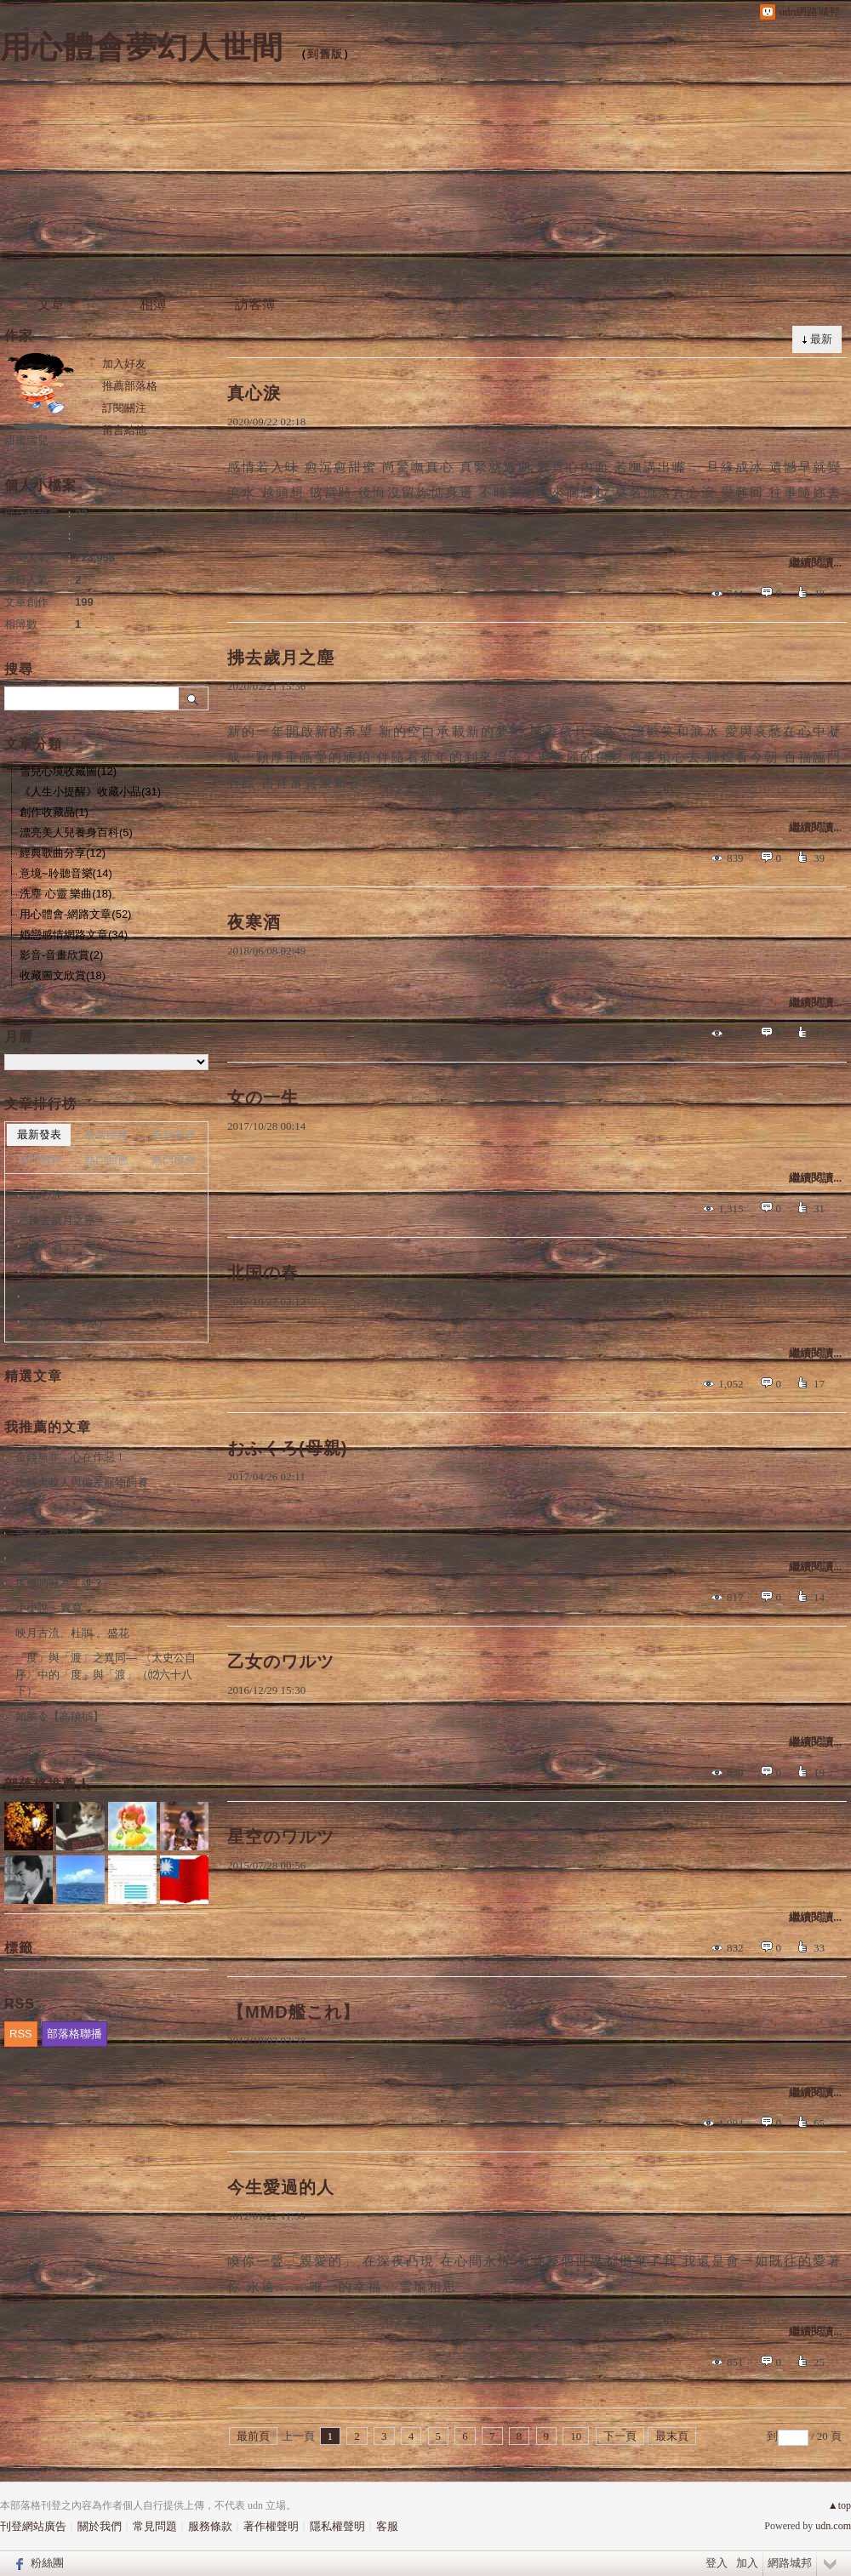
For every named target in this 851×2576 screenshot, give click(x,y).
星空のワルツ (280, 1836)
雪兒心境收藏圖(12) (68, 771)
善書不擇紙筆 (48, 1532)
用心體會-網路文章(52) (75, 914)
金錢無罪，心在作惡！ (70, 1456)
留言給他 (124, 430)
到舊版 (325, 54)
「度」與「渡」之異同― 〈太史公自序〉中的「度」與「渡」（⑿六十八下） (105, 1674)
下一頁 (620, 2436)
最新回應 (106, 1134)
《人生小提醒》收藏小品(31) (90, 791)
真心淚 (254, 393)
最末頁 (671, 2436)
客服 (387, 2526)
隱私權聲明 (337, 2526)
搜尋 (193, 698)
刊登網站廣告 (33, 2526)
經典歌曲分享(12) (63, 852)
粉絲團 (47, 2562)
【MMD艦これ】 (293, 2012)
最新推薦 (173, 1134)
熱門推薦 (173, 1160)
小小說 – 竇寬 (49, 1607)
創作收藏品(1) (54, 812)
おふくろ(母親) (287, 1448)
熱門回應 (106, 1160)
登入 (716, 2562)
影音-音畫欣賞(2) (61, 955)
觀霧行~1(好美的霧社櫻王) (80, 1557)
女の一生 (263, 1097)
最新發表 (39, 1134)
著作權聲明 (271, 2526)
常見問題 (155, 2526)
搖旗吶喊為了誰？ (59, 1582)
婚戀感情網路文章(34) (74, 934)
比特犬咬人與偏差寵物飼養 (81, 1482)
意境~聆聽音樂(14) (66, 873)
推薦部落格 (129, 385)
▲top (839, 2505)
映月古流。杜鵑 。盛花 (72, 1633)
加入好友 (124, 363)
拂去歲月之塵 (280, 657)
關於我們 (99, 2526)
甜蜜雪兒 (26, 440)
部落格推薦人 (47, 1784)
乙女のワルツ (280, 1661)
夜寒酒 (254, 922)
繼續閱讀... (815, 562)
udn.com (833, 2526)
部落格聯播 (74, 2033)
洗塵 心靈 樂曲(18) (65, 893)
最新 (821, 339)
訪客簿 (255, 304)
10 (575, 2436)
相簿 (153, 304)
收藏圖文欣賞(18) (63, 975)
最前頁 (253, 2436)
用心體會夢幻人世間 (141, 47)
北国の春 (263, 1272)
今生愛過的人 (280, 2187)
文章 (51, 304)
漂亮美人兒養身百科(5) (76, 832)
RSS (20, 2033)
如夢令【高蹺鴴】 (59, 1716)
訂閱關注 (124, 408)
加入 (747, 2562)
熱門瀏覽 (39, 1160)
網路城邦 (790, 2562)
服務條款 (210, 2526)
